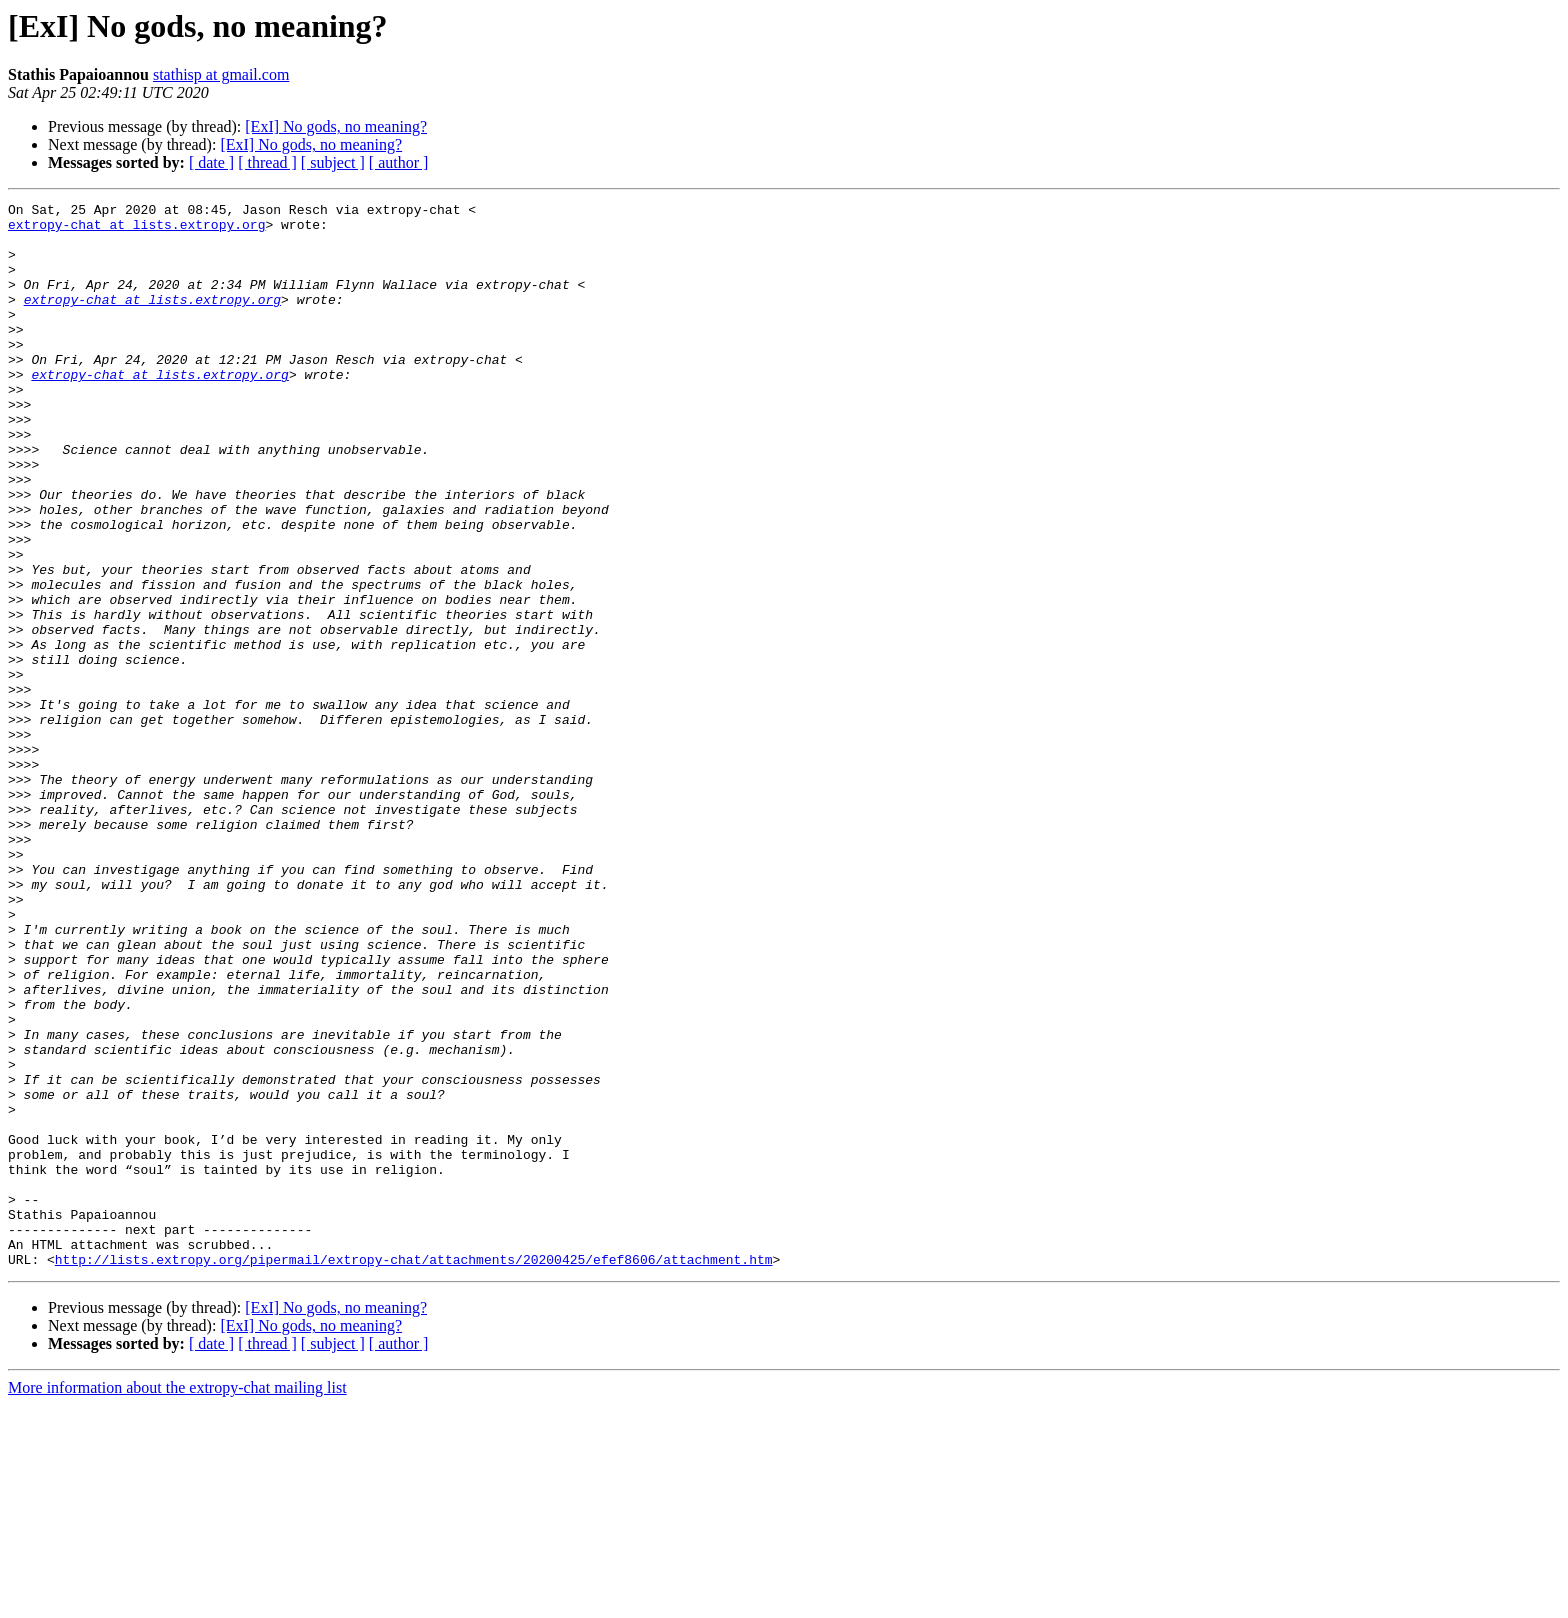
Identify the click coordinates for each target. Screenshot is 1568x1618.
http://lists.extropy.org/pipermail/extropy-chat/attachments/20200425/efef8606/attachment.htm (414, 1472)
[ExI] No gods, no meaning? (336, 126)
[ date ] (211, 162)
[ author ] (399, 162)
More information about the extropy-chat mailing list (177, 1600)
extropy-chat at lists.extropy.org (136, 230)
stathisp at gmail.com (221, 74)
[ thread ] (267, 162)
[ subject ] (333, 162)
